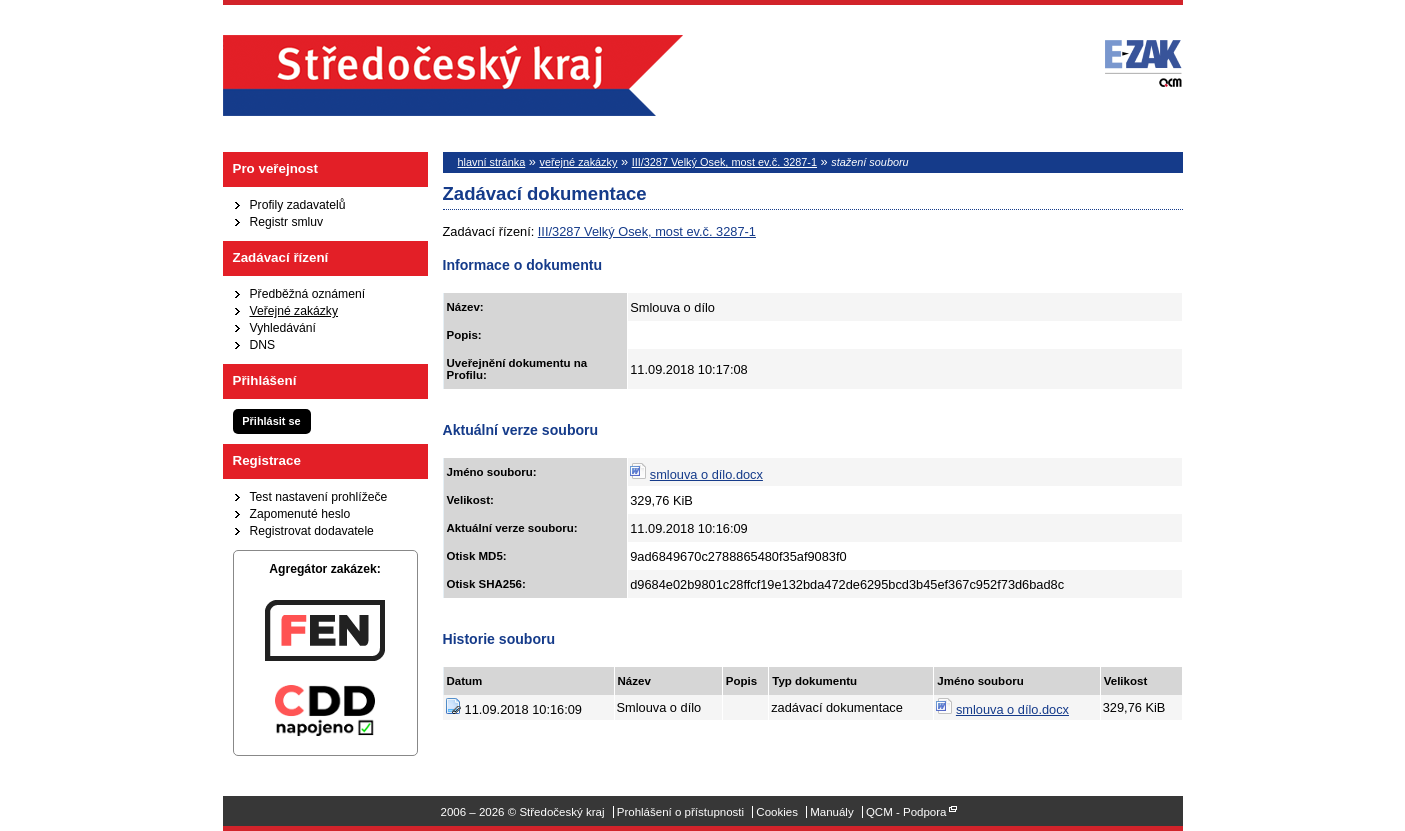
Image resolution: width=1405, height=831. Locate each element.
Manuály (832, 812)
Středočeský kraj (453, 75)
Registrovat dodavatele (312, 531)
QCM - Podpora (906, 812)
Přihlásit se (271, 421)
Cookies (777, 812)
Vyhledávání (283, 328)
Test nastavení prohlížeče (319, 497)
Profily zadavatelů (298, 205)
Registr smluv (287, 222)
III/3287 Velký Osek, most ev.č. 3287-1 (724, 162)
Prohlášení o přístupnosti (680, 812)
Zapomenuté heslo (300, 514)
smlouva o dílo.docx (706, 474)
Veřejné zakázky (294, 311)
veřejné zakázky (578, 162)
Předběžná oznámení (308, 294)
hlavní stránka (492, 162)
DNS (263, 345)
